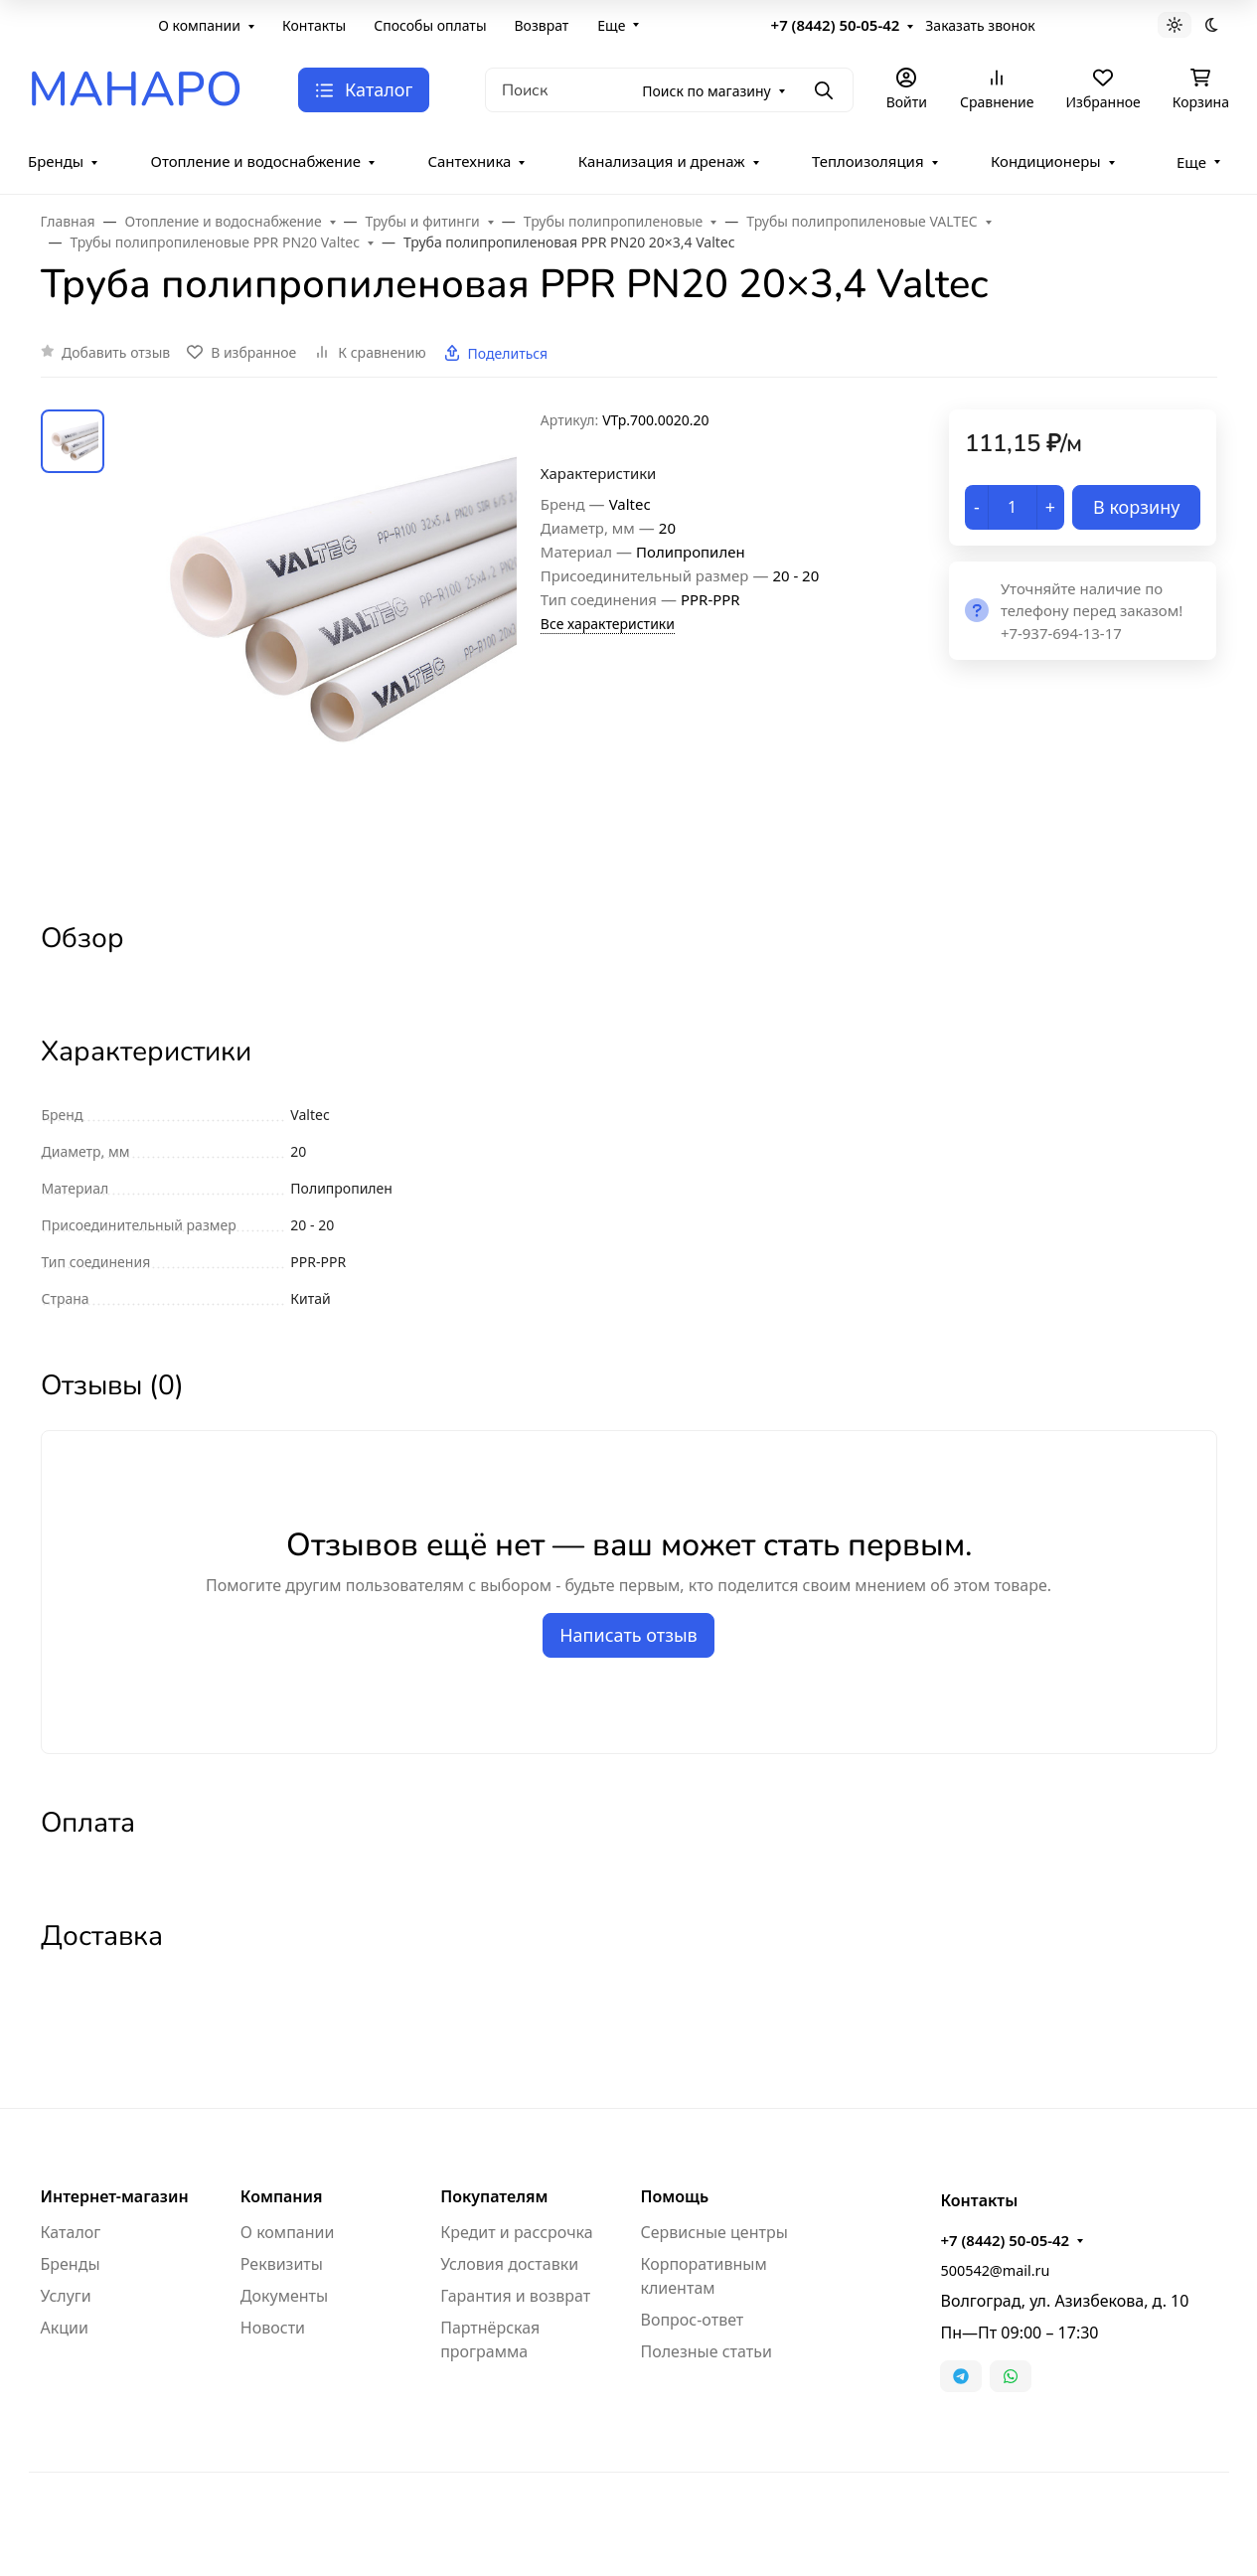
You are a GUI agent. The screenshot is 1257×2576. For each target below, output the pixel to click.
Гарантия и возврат (515, 2296)
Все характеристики (608, 623)
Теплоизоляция (868, 161)
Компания (281, 2196)
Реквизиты (281, 2264)
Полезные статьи (705, 2351)
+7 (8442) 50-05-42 (835, 25)
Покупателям (494, 2196)
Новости (272, 2327)
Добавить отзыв (116, 352)
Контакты (314, 25)
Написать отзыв (628, 1635)
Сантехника (469, 161)
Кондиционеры (1046, 161)
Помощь (674, 2196)
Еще (611, 25)
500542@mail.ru (994, 2270)
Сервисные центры (713, 2232)
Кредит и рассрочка (516, 2232)
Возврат (542, 25)
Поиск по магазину (706, 90)
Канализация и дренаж (661, 161)
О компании (199, 25)
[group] (326, 647)
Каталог (71, 2232)
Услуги (66, 2296)
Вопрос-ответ (691, 2320)
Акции (64, 2327)
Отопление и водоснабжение (256, 161)
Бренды (55, 161)
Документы (284, 2296)
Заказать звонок (979, 25)
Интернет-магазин (115, 2196)
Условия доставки (509, 2264)
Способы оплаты (430, 25)
